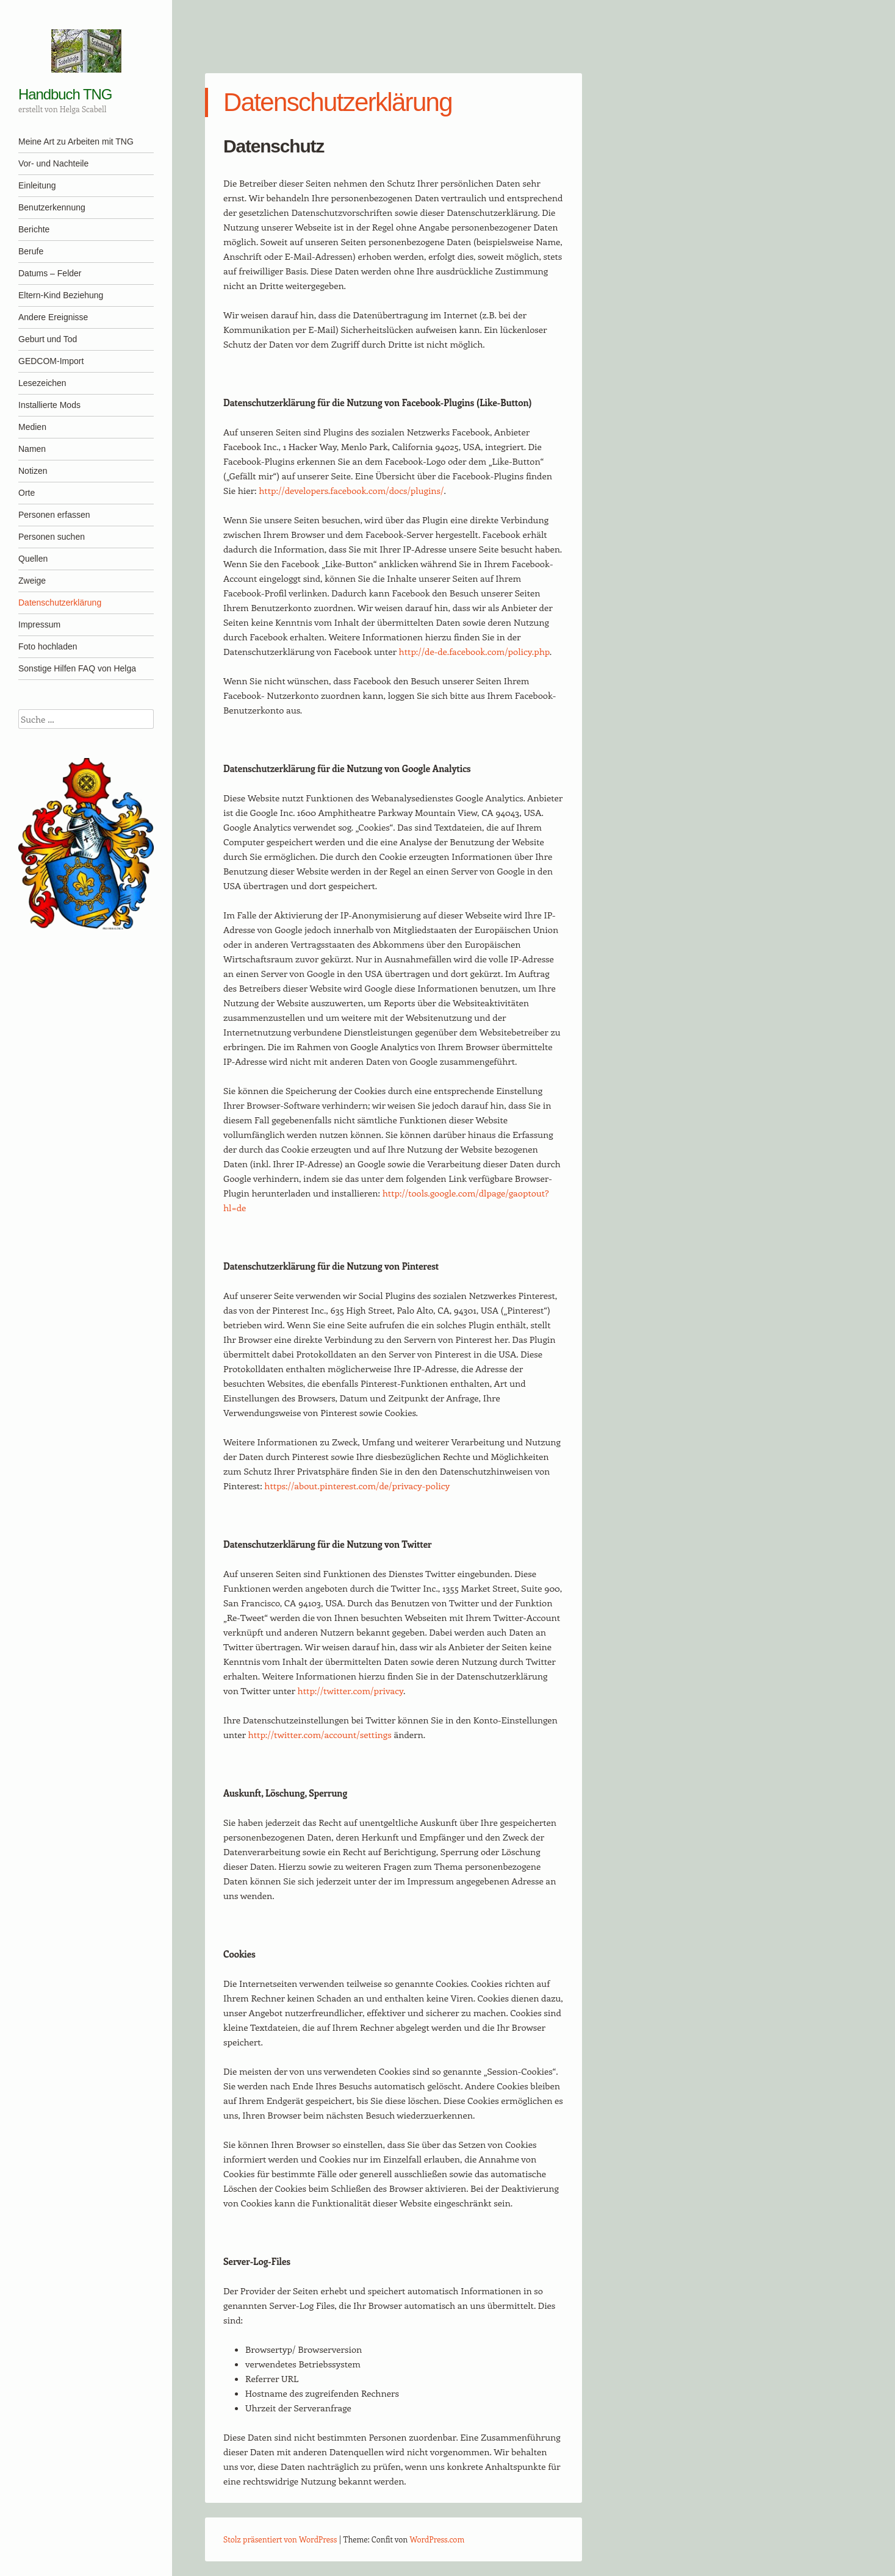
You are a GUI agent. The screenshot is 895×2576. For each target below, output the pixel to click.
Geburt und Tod (47, 339)
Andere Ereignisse (53, 317)
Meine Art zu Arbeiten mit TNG (76, 141)
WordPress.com (437, 2539)
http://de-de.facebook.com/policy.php (474, 651)
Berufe (30, 251)
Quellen (33, 559)
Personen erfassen (54, 515)
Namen (32, 449)
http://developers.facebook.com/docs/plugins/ (351, 490)
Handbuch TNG (65, 94)
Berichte (33, 229)
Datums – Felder (49, 273)
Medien (32, 427)
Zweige (32, 580)
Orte (26, 493)
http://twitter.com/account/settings (320, 1734)
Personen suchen (51, 537)
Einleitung (37, 185)
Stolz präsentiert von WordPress (280, 2539)
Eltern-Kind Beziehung (60, 295)
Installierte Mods (49, 405)
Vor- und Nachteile (53, 163)
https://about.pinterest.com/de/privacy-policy (357, 1485)
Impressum (39, 624)
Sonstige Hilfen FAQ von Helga (77, 668)
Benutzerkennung (51, 207)
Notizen (32, 471)
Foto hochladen (47, 646)
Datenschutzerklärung (59, 602)
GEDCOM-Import (51, 361)
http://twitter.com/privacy (350, 1690)
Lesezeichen (42, 383)
